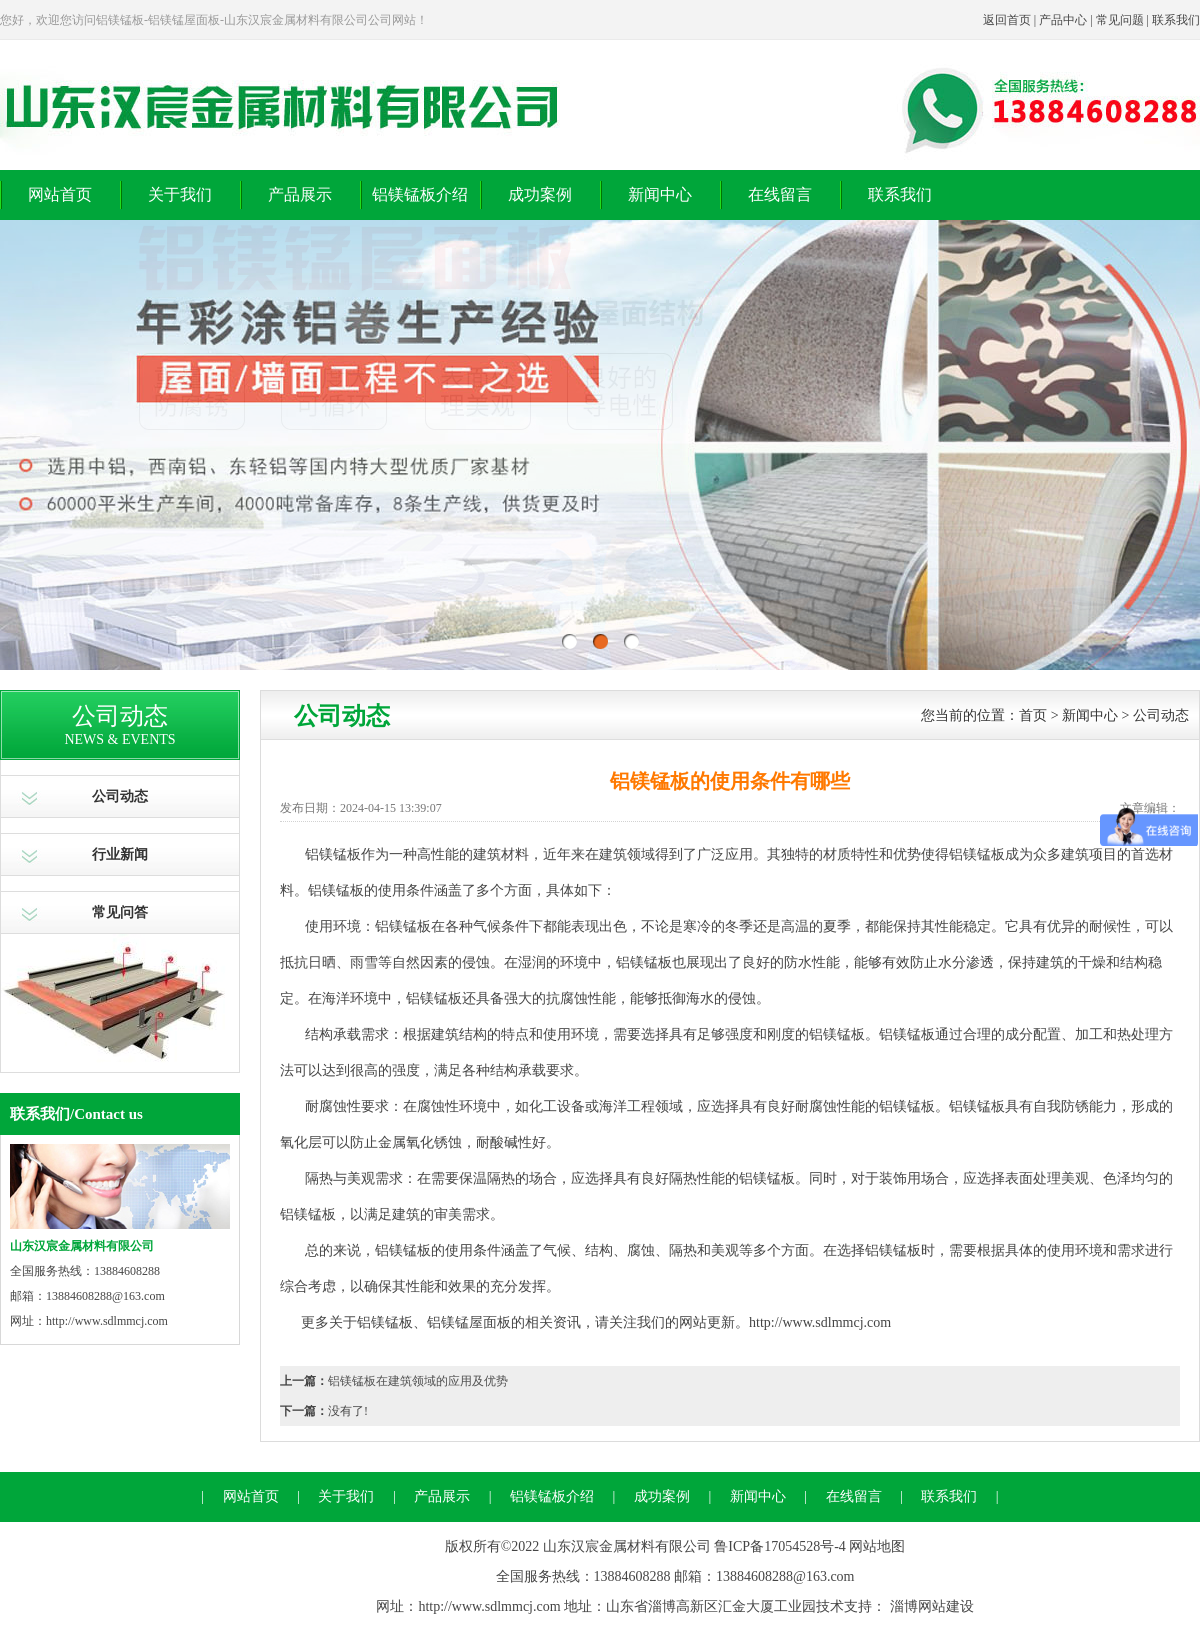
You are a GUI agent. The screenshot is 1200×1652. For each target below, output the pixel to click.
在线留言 (780, 194)
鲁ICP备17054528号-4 (779, 1546)
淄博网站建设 (932, 1606)
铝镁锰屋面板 (469, 1322)
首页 (1033, 715)
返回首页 (1007, 20)
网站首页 (60, 194)
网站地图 (877, 1546)
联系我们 (1176, 20)
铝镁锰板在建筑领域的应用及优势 (418, 1381)
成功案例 (540, 194)
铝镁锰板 (336, 890)
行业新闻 (120, 854)
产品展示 (300, 194)
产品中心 (1063, 20)
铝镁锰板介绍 (420, 194)
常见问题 (1120, 20)
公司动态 (120, 796)
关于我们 (180, 194)
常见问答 (120, 912)
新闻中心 (660, 194)
